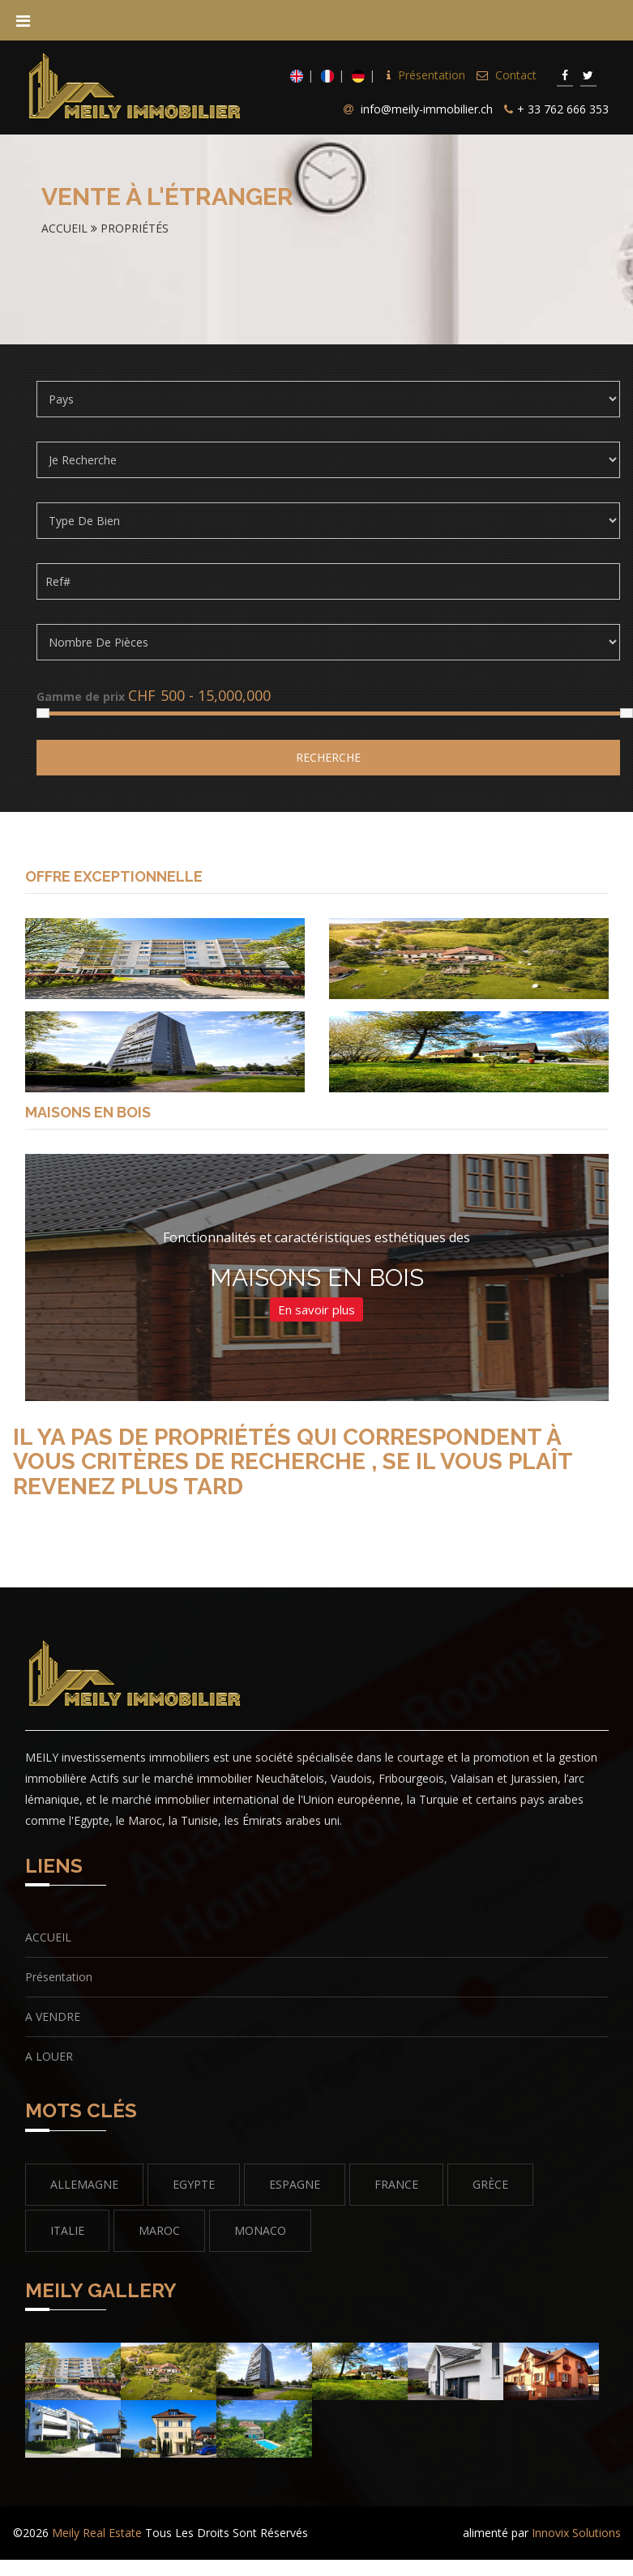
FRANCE (396, 2184)
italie (67, 2230)
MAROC (159, 2230)
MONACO (260, 2230)
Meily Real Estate (97, 2532)
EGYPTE (194, 2184)
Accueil (66, 228)
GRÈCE (490, 2184)
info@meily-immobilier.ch (427, 109)
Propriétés (135, 228)
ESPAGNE (294, 2184)
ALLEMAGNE (84, 2184)
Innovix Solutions (576, 2532)
